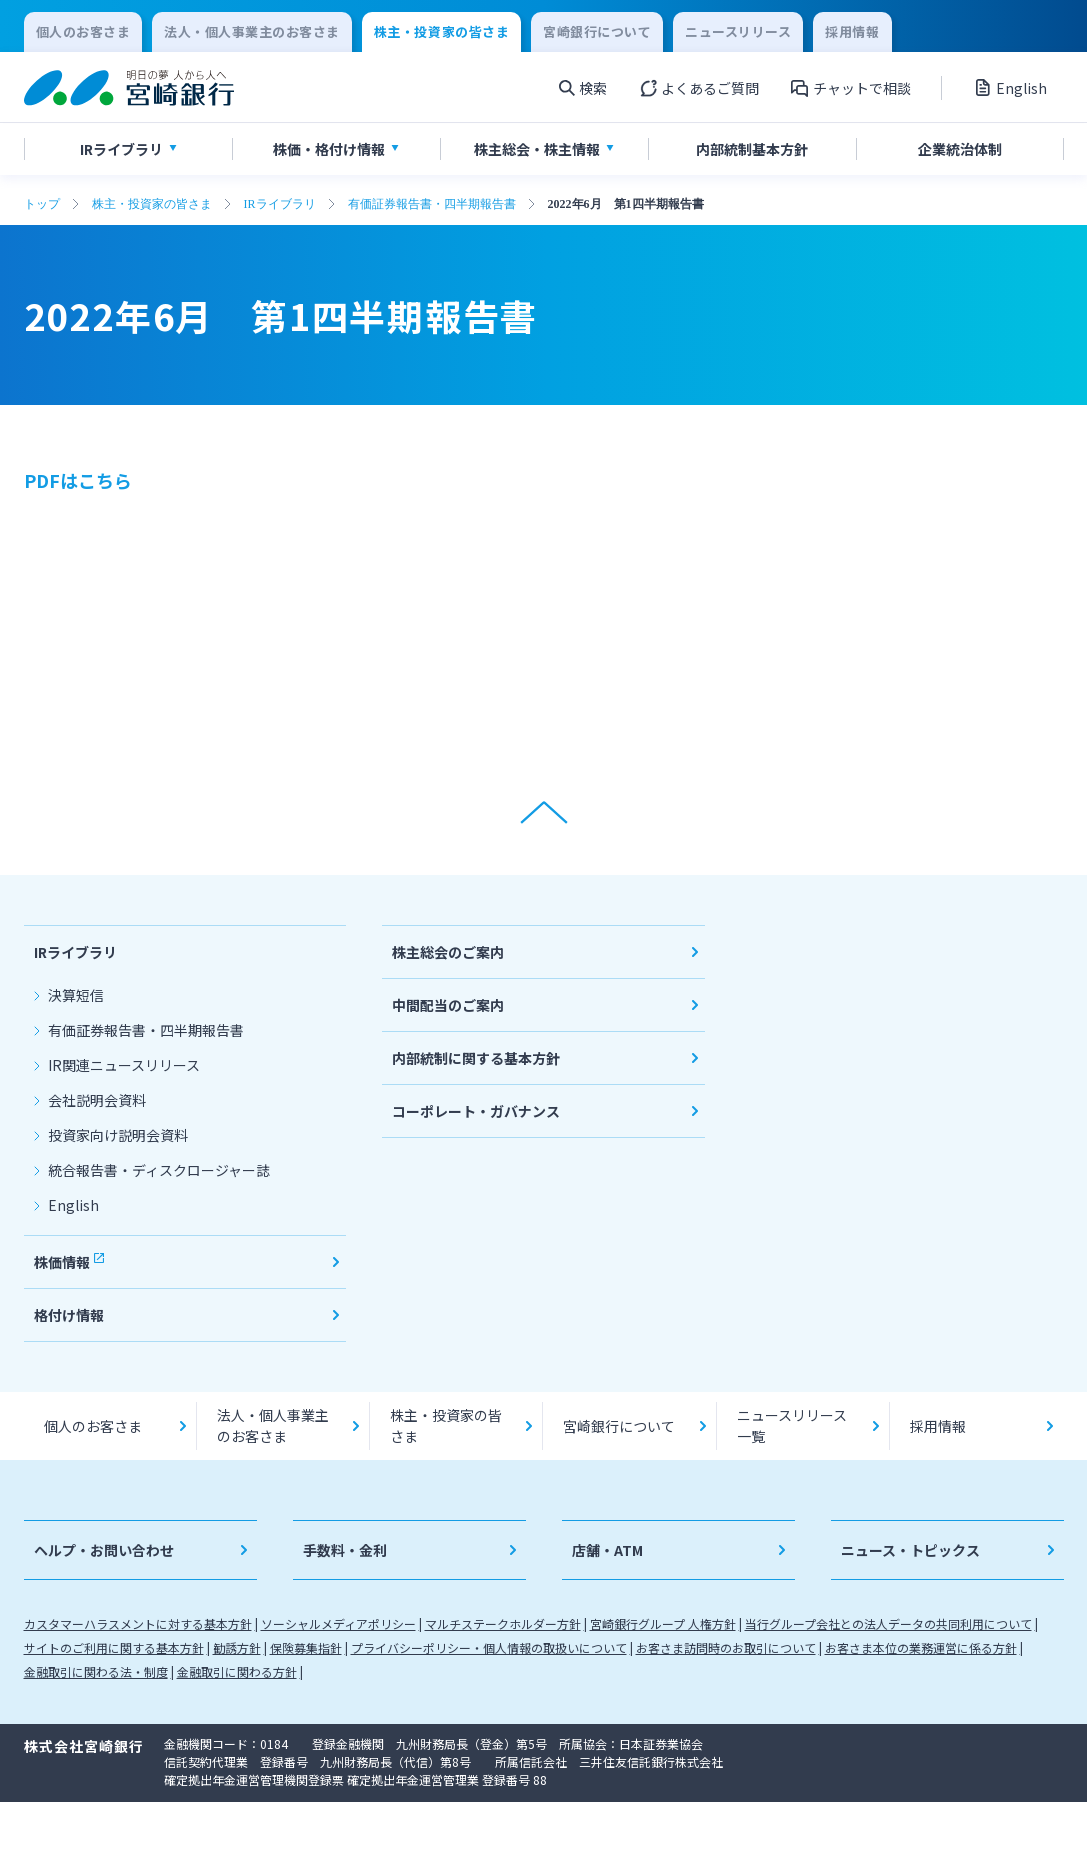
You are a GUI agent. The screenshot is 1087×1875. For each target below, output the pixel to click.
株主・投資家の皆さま (152, 204)
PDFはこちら (78, 480)
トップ (42, 204)
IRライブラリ (280, 204)
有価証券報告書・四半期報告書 (432, 204)
